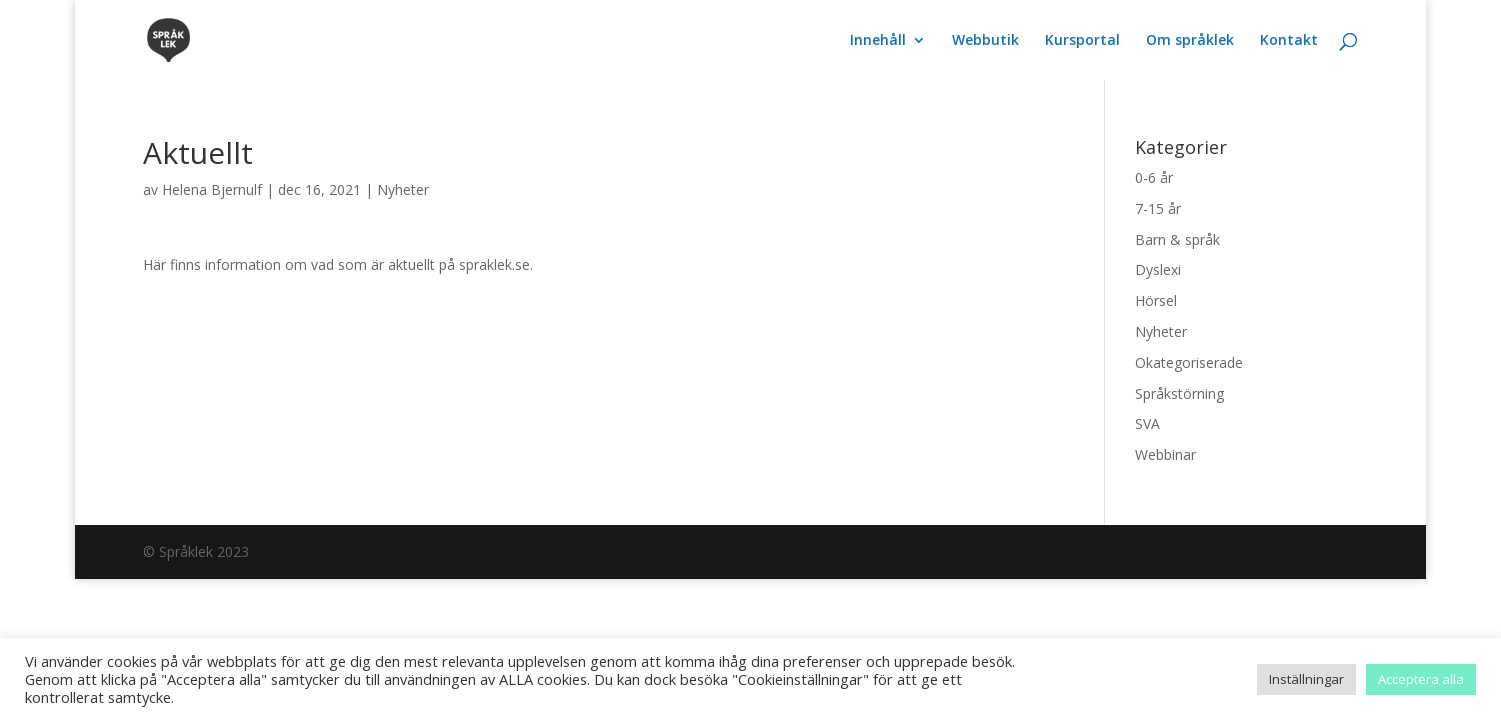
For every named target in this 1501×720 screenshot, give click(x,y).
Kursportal (1082, 41)
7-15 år (1158, 208)
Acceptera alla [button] (1421, 679)
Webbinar (1165, 454)
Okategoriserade (1189, 362)
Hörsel (1156, 300)
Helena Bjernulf (212, 189)
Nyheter (403, 189)
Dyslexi (1158, 269)
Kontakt (1289, 41)
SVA (1147, 423)
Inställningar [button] (1306, 679)
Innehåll (878, 41)
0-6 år (1154, 177)
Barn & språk (1177, 239)
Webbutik (985, 41)
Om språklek (1190, 41)
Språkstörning (1179, 393)
